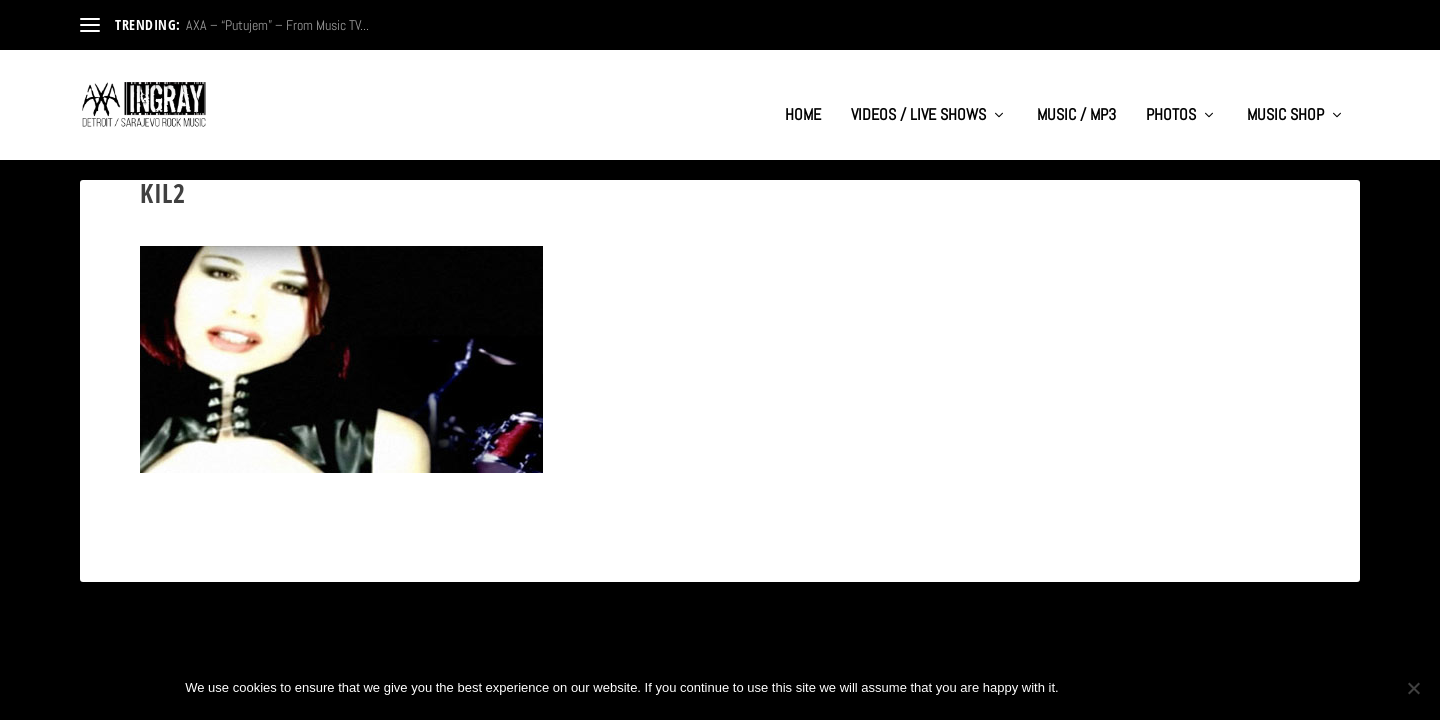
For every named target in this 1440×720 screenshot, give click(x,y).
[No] (1413, 688)
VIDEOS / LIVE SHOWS (918, 96)
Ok (1091, 687)
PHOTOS (1171, 96)
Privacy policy (1188, 687)
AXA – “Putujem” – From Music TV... (277, 25)
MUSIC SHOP (1285, 96)
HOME (803, 96)
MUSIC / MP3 (1076, 96)
